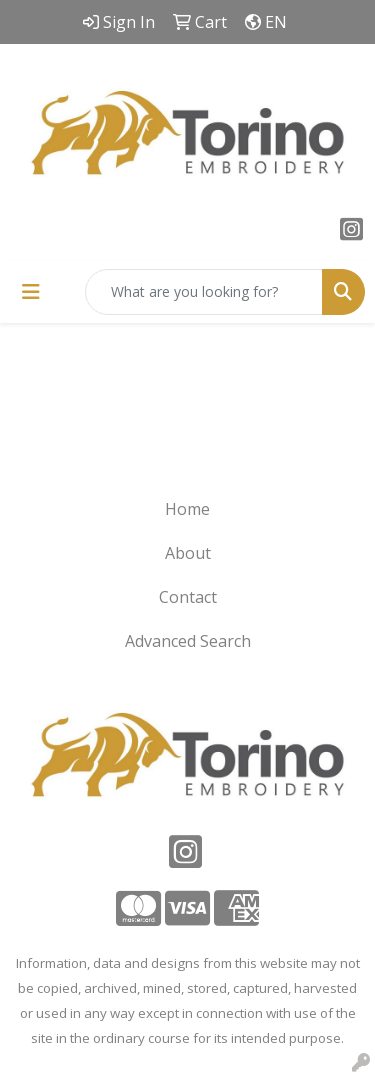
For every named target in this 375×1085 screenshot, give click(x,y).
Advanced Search (188, 641)
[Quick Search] (204, 292)
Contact (188, 597)
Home (187, 509)
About (188, 553)
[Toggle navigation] (31, 292)
